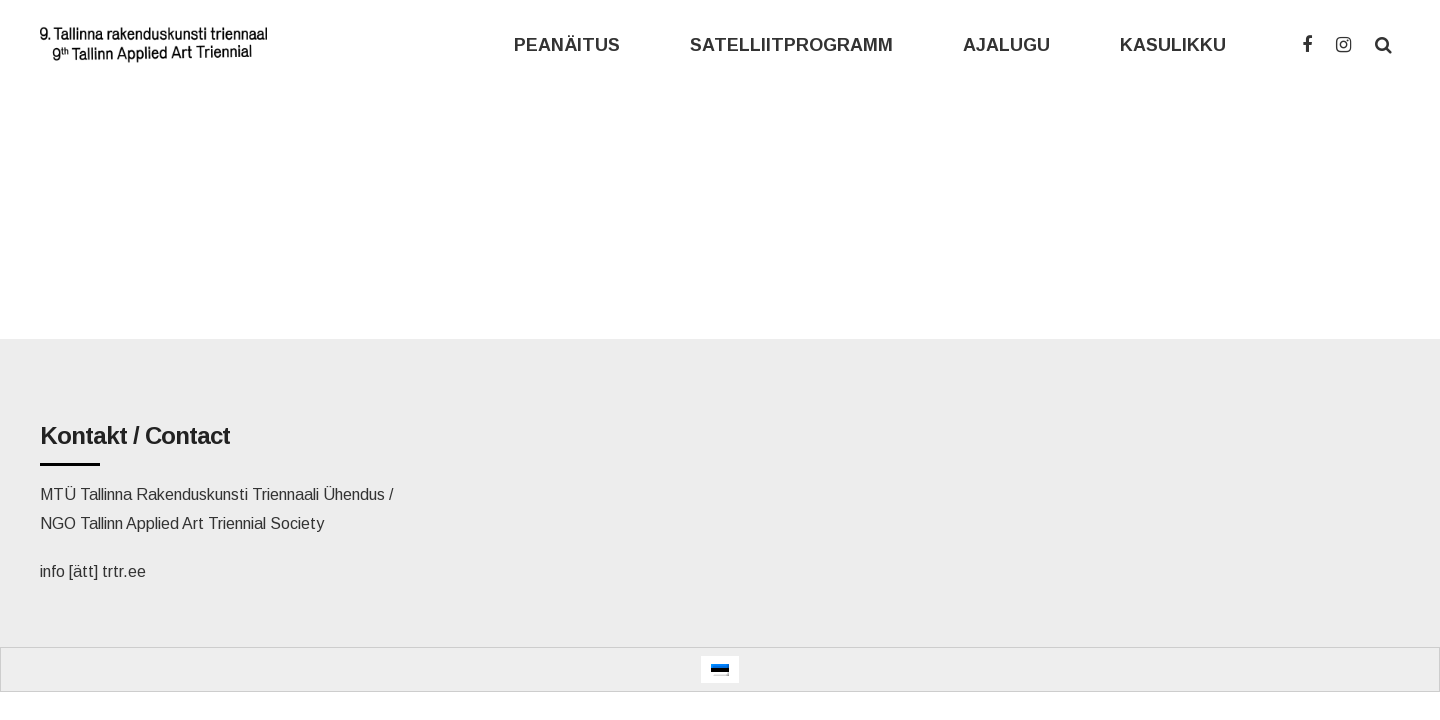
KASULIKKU (1173, 45)
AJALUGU (1006, 45)
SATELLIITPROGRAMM (791, 45)
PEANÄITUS (567, 45)
